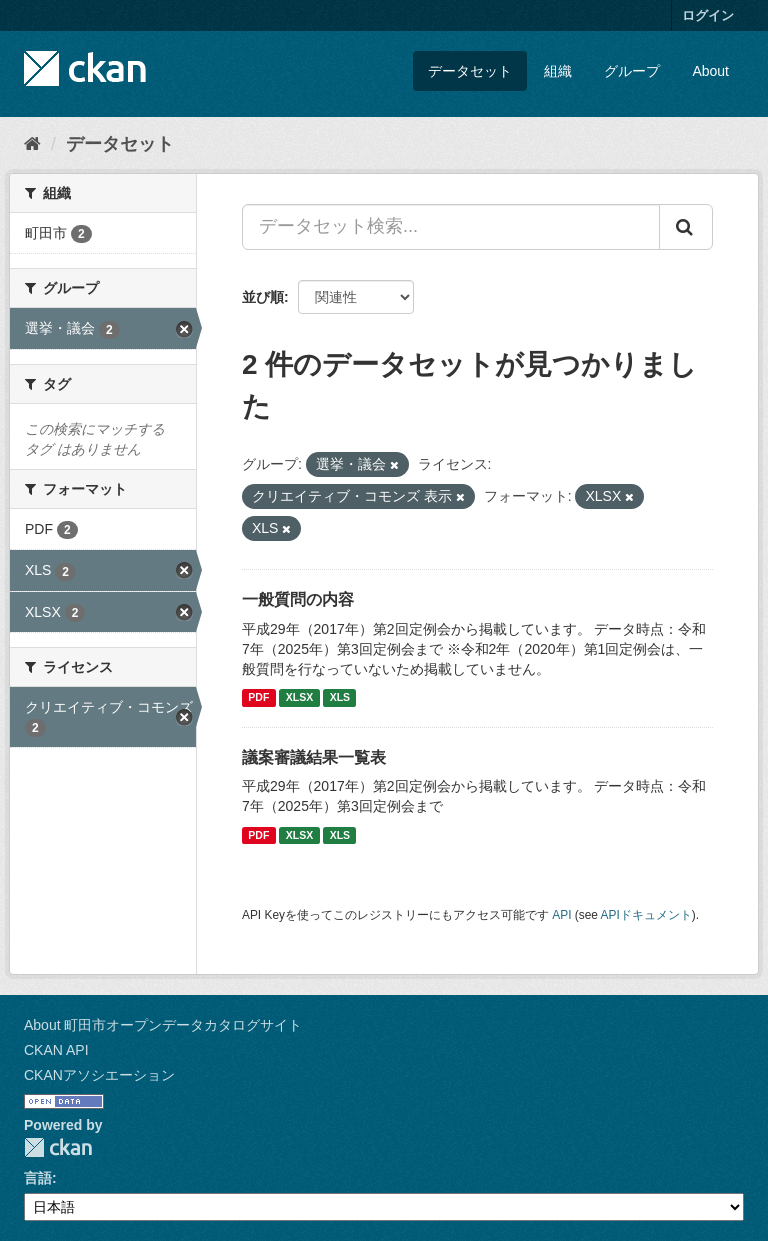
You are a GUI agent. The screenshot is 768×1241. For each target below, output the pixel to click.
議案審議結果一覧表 (314, 757)
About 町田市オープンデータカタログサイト (163, 1025)
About (710, 71)
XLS (340, 698)
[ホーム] (32, 144)
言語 (38, 1178)
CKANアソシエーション (99, 1075)
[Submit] (686, 227)
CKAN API (56, 1050)
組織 (558, 71)
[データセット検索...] (451, 227)
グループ (632, 71)
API (561, 915)
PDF (258, 698)
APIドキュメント (646, 915)
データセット (470, 71)
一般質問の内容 (298, 599)
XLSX (299, 698)
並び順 (263, 297)
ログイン (708, 15)
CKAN (58, 1147)
